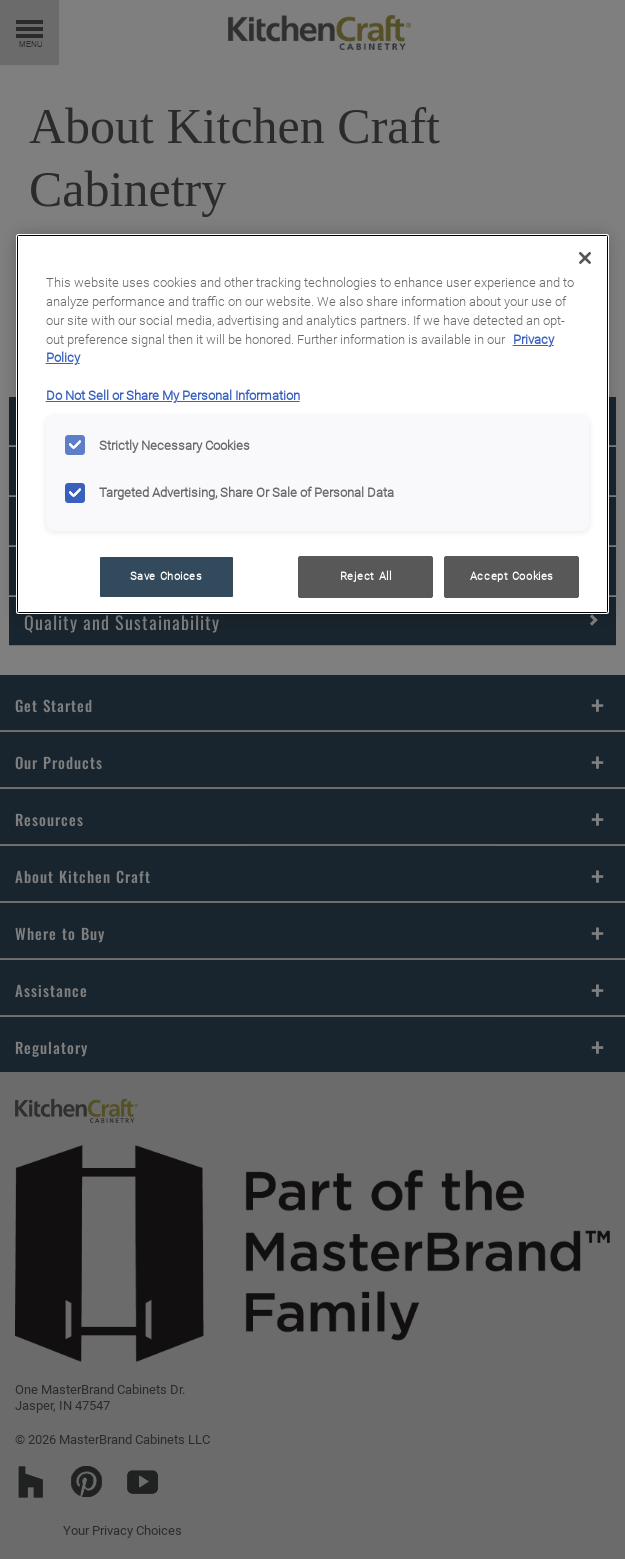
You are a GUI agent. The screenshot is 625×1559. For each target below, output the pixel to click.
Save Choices (166, 576)
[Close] (585, 258)
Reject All (366, 576)
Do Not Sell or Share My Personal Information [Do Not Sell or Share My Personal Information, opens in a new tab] (173, 395)
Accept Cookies (512, 576)
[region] (313, 424)
